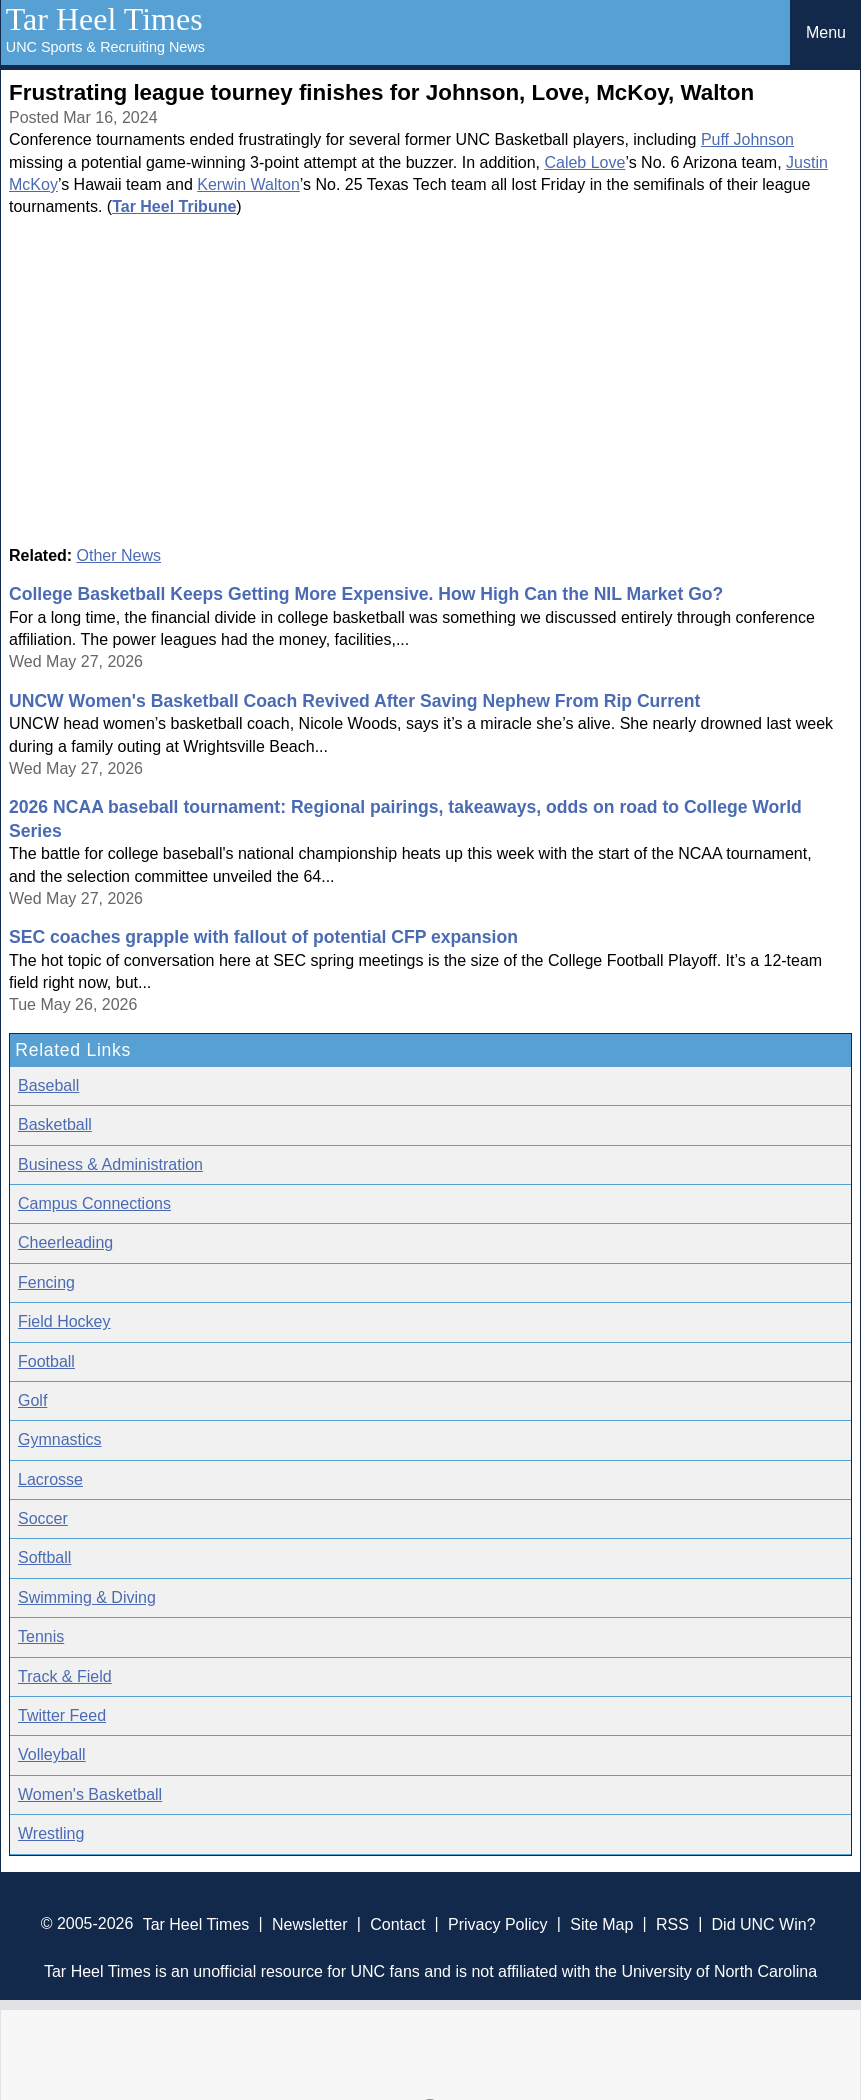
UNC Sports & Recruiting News (105, 47)
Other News (119, 555)
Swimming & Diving (87, 1597)
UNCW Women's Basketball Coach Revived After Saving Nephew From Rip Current (354, 701)
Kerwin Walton (248, 184)
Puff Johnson (747, 139)
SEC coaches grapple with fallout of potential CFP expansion (263, 937)
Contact (397, 1923)
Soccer (43, 1518)
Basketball (55, 1124)
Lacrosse (50, 1479)
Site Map (601, 1923)
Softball (44, 1557)
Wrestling (51, 1833)
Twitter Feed (62, 1715)
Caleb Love (584, 162)
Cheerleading (65, 1242)
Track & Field (65, 1676)
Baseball (48, 1085)
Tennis (41, 1636)
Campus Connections (94, 1203)
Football (46, 1361)
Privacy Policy (498, 1923)
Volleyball (52, 1754)
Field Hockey (64, 1321)
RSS (672, 1923)
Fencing (46, 1282)
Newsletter (310, 1923)
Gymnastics (60, 1439)
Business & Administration (110, 1164)
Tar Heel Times (104, 19)
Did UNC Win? (764, 1923)
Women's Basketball (90, 1794)
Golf (32, 1400)
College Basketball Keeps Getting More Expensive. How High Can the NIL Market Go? (366, 594)
